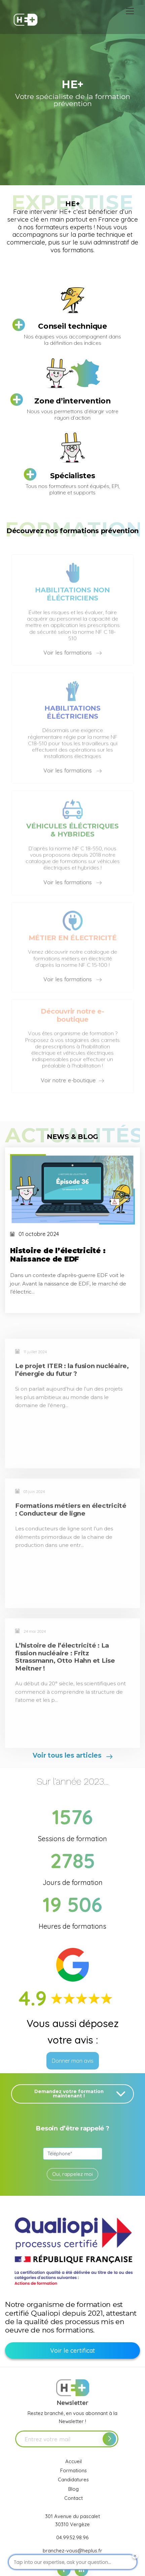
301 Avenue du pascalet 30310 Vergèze (72, 2520)
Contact (73, 2498)
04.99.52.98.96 (72, 2537)
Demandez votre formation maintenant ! (81, 2094)
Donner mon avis (73, 2060)
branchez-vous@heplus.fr (72, 2550)
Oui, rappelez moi (72, 2174)
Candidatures (73, 2479)
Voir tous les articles (72, 1756)
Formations (73, 2470)
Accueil (73, 2461)
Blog (73, 2489)
